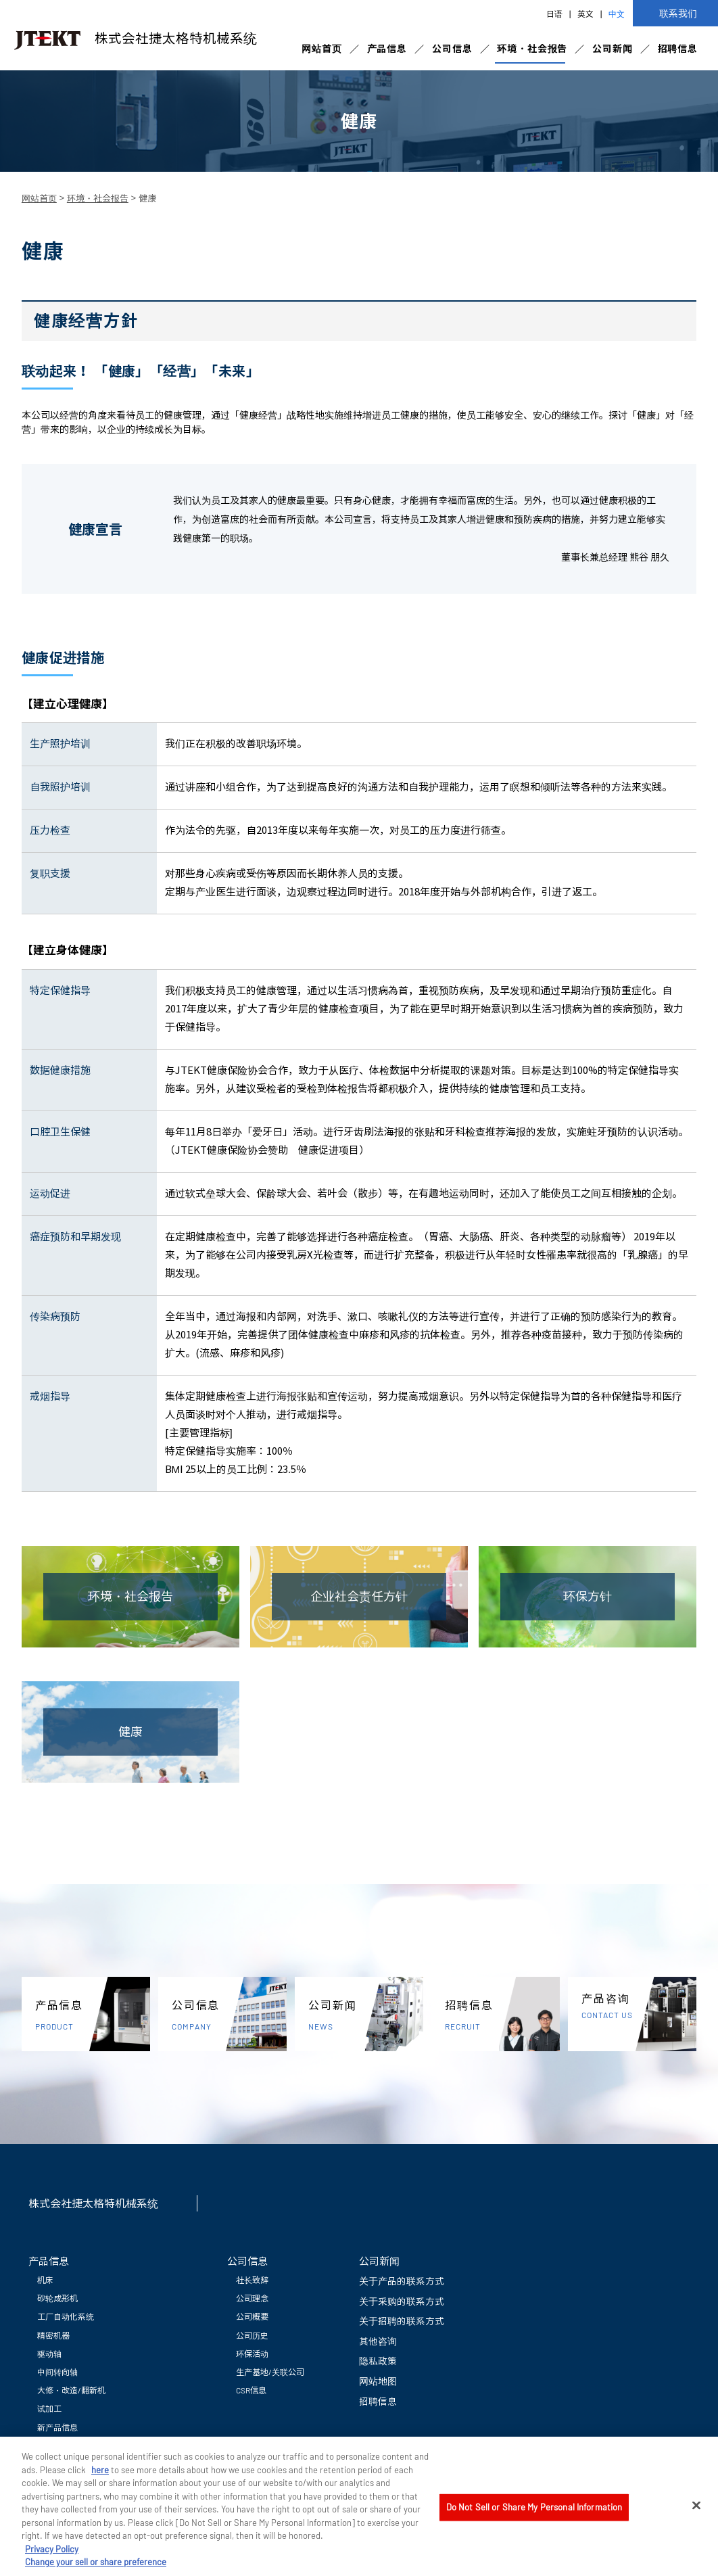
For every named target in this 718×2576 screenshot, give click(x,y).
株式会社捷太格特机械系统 (132, 38)
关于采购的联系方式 (401, 2301)
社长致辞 (252, 2280)
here (100, 2477)
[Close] (696, 2513)
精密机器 (53, 2335)
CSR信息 (251, 2390)
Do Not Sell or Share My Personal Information (534, 2514)
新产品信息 (57, 2427)
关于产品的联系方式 (401, 2281)
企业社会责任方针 (359, 1596)
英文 (585, 13)
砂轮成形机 (57, 2298)
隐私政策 (378, 2360)
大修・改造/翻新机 (71, 2390)
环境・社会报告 (532, 48)
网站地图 (378, 2381)
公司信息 (452, 48)
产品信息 (387, 48)
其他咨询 (378, 2341)
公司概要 (252, 2316)
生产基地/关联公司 (270, 2371)
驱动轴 (49, 2353)
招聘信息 (678, 48)
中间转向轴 (57, 2371)
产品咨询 (638, 2006)
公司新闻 (612, 48)
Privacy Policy (51, 2557)
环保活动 (252, 2353)
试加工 (49, 2408)
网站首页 (321, 48)
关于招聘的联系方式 (401, 2320)
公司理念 (252, 2298)
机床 (45, 2280)
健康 (130, 1731)
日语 (554, 13)
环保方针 (587, 1596)
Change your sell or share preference (95, 2570)
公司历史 (252, 2335)
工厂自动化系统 (65, 2316)
